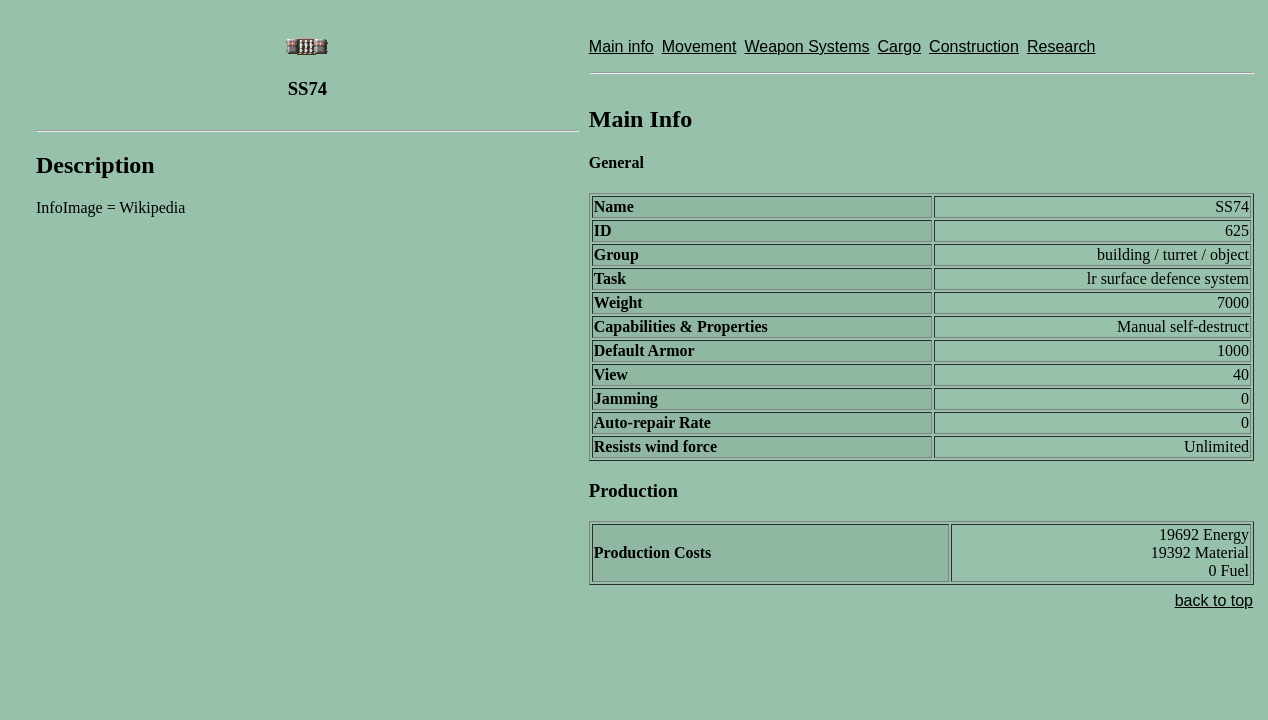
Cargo (900, 46)
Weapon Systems (806, 46)
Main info (621, 46)
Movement (699, 46)
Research (1061, 46)
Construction (974, 46)
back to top (1214, 600)
